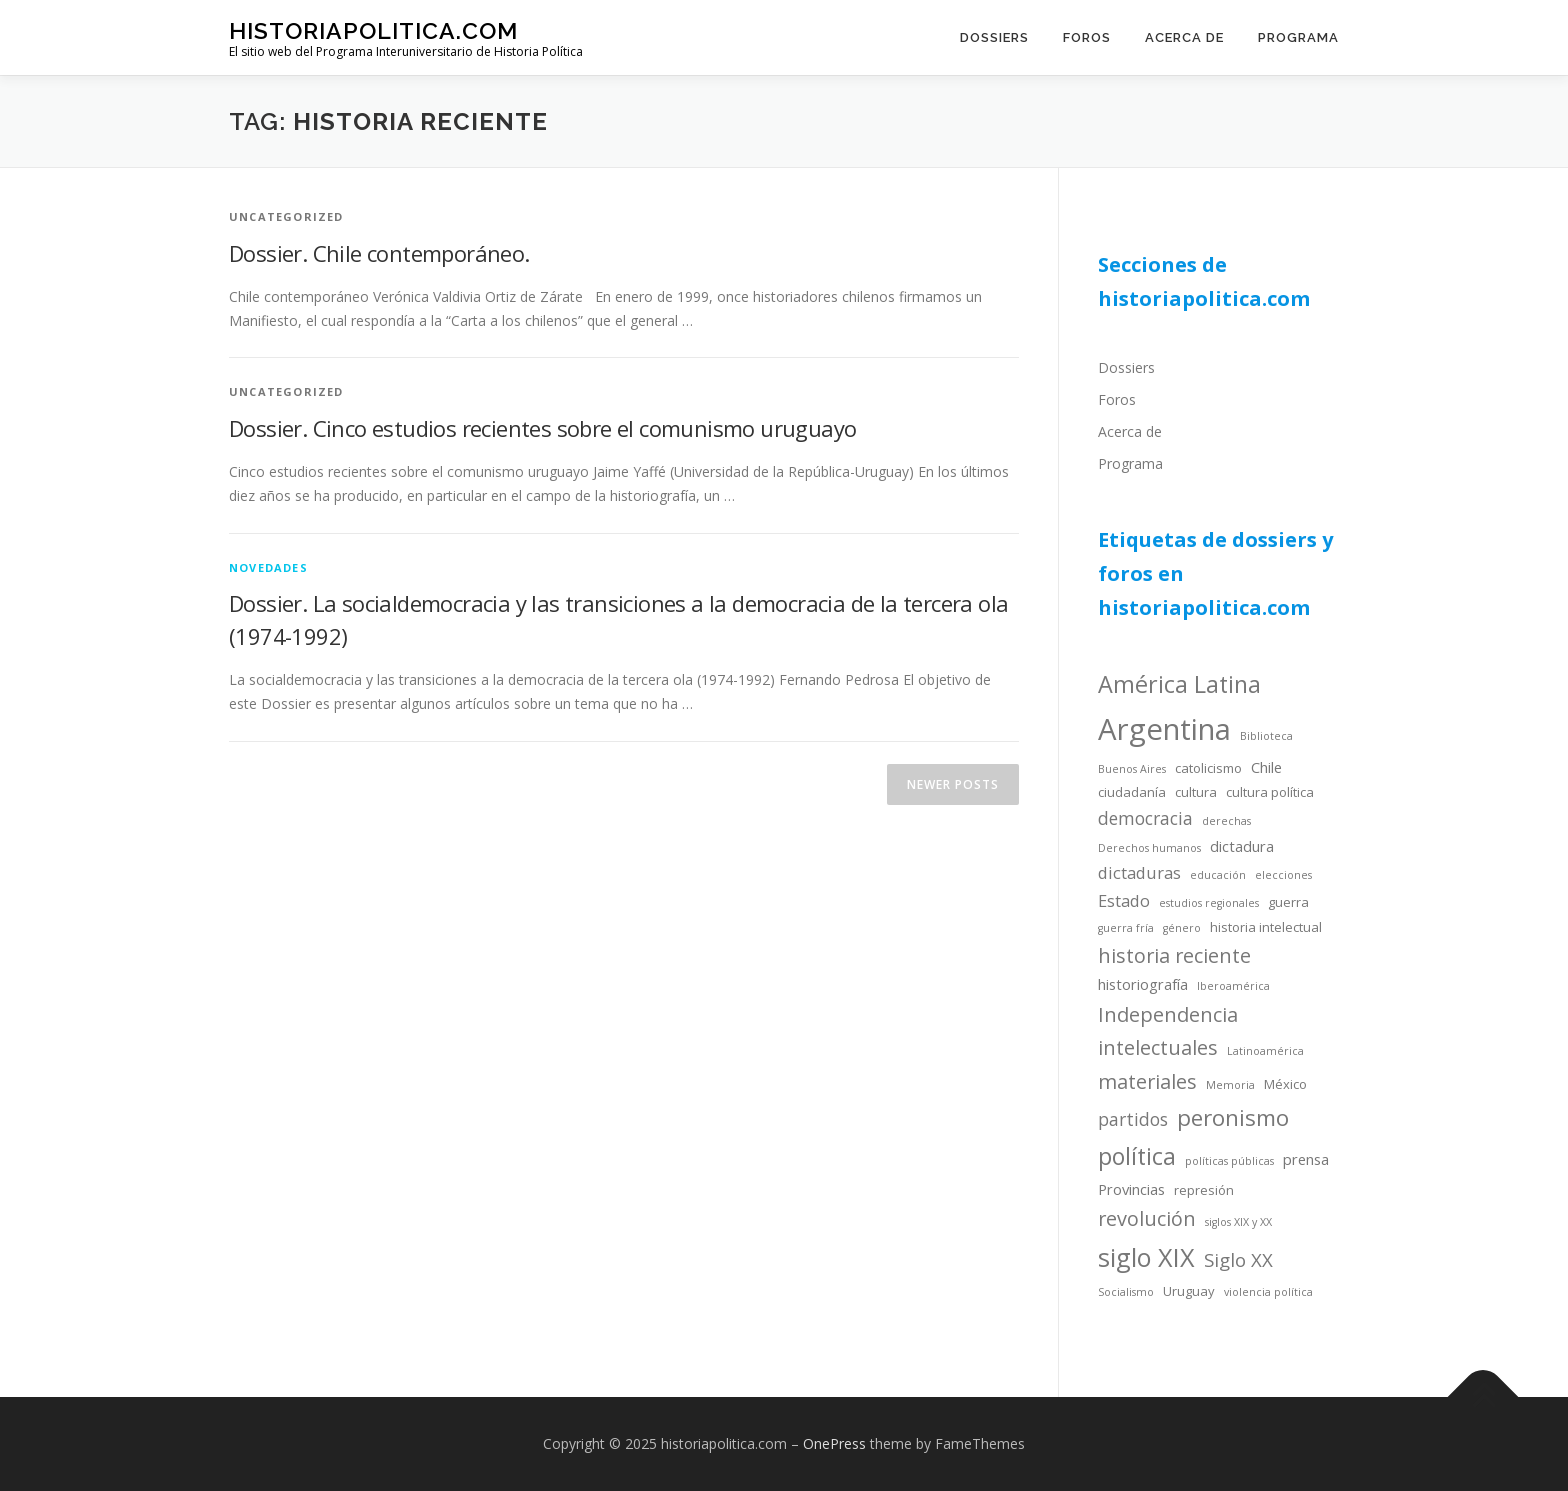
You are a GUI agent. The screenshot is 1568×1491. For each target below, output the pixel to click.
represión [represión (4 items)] (1204, 1190)
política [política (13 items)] (1137, 1156)
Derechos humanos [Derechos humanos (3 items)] (1149, 848)
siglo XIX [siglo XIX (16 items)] (1146, 1257)
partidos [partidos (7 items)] (1133, 1119)
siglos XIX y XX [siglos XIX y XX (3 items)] (1238, 1222)
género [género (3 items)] (1182, 928)
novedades (268, 567)
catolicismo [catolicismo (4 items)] (1208, 768)
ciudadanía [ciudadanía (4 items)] (1132, 792)
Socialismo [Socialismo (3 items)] (1126, 1292)
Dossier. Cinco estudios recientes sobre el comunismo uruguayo (542, 428)
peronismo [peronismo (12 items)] (1233, 1117)
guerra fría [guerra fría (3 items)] (1126, 928)
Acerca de (1184, 37)
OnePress (834, 1443)
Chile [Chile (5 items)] (1266, 767)
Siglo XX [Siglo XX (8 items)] (1238, 1259)
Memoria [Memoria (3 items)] (1230, 1085)
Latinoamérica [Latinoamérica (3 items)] (1265, 1051)
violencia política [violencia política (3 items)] (1268, 1292)
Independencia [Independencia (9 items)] (1168, 1014)
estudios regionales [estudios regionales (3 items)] (1209, 903)
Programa (1298, 37)
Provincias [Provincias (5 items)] (1131, 1189)
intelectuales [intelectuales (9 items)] (1158, 1047)
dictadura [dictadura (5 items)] (1242, 846)
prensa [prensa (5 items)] (1306, 1159)
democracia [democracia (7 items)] (1145, 818)
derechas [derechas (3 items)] (1226, 821)
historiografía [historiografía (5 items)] (1143, 984)
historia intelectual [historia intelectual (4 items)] (1266, 927)
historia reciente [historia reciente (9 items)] (1174, 955)
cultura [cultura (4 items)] (1196, 792)
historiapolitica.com (373, 30)
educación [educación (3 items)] (1218, 875)
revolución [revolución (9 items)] (1147, 1218)
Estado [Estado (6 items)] (1124, 900)
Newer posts (953, 784)
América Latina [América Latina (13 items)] (1179, 684)
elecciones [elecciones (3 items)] (1283, 875)
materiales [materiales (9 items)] (1147, 1081)
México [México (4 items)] (1285, 1084)
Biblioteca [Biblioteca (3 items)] (1266, 736)
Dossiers (994, 37)
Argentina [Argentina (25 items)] (1164, 729)
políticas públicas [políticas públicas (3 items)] (1229, 1161)
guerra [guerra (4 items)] (1288, 902)
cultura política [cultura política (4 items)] (1270, 792)
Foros (1087, 37)
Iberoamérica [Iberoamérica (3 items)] (1233, 986)
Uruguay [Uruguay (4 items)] (1189, 1291)
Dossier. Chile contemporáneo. (379, 253)
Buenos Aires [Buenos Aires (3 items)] (1132, 769)
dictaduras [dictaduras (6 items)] (1139, 872)
